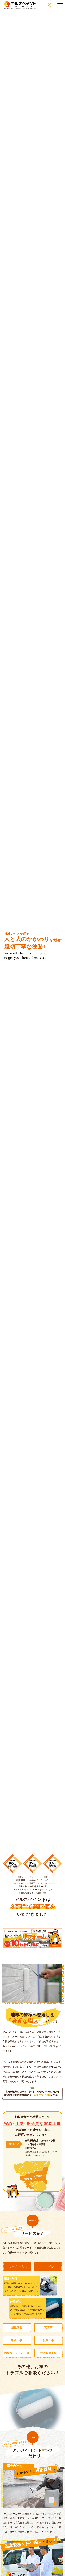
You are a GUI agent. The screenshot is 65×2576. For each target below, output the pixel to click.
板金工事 (16, 2340)
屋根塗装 (16, 2327)
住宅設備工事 (48, 2353)
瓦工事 (48, 2327)
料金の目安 (48, 2266)
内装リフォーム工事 (16, 2353)
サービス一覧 (16, 2266)
